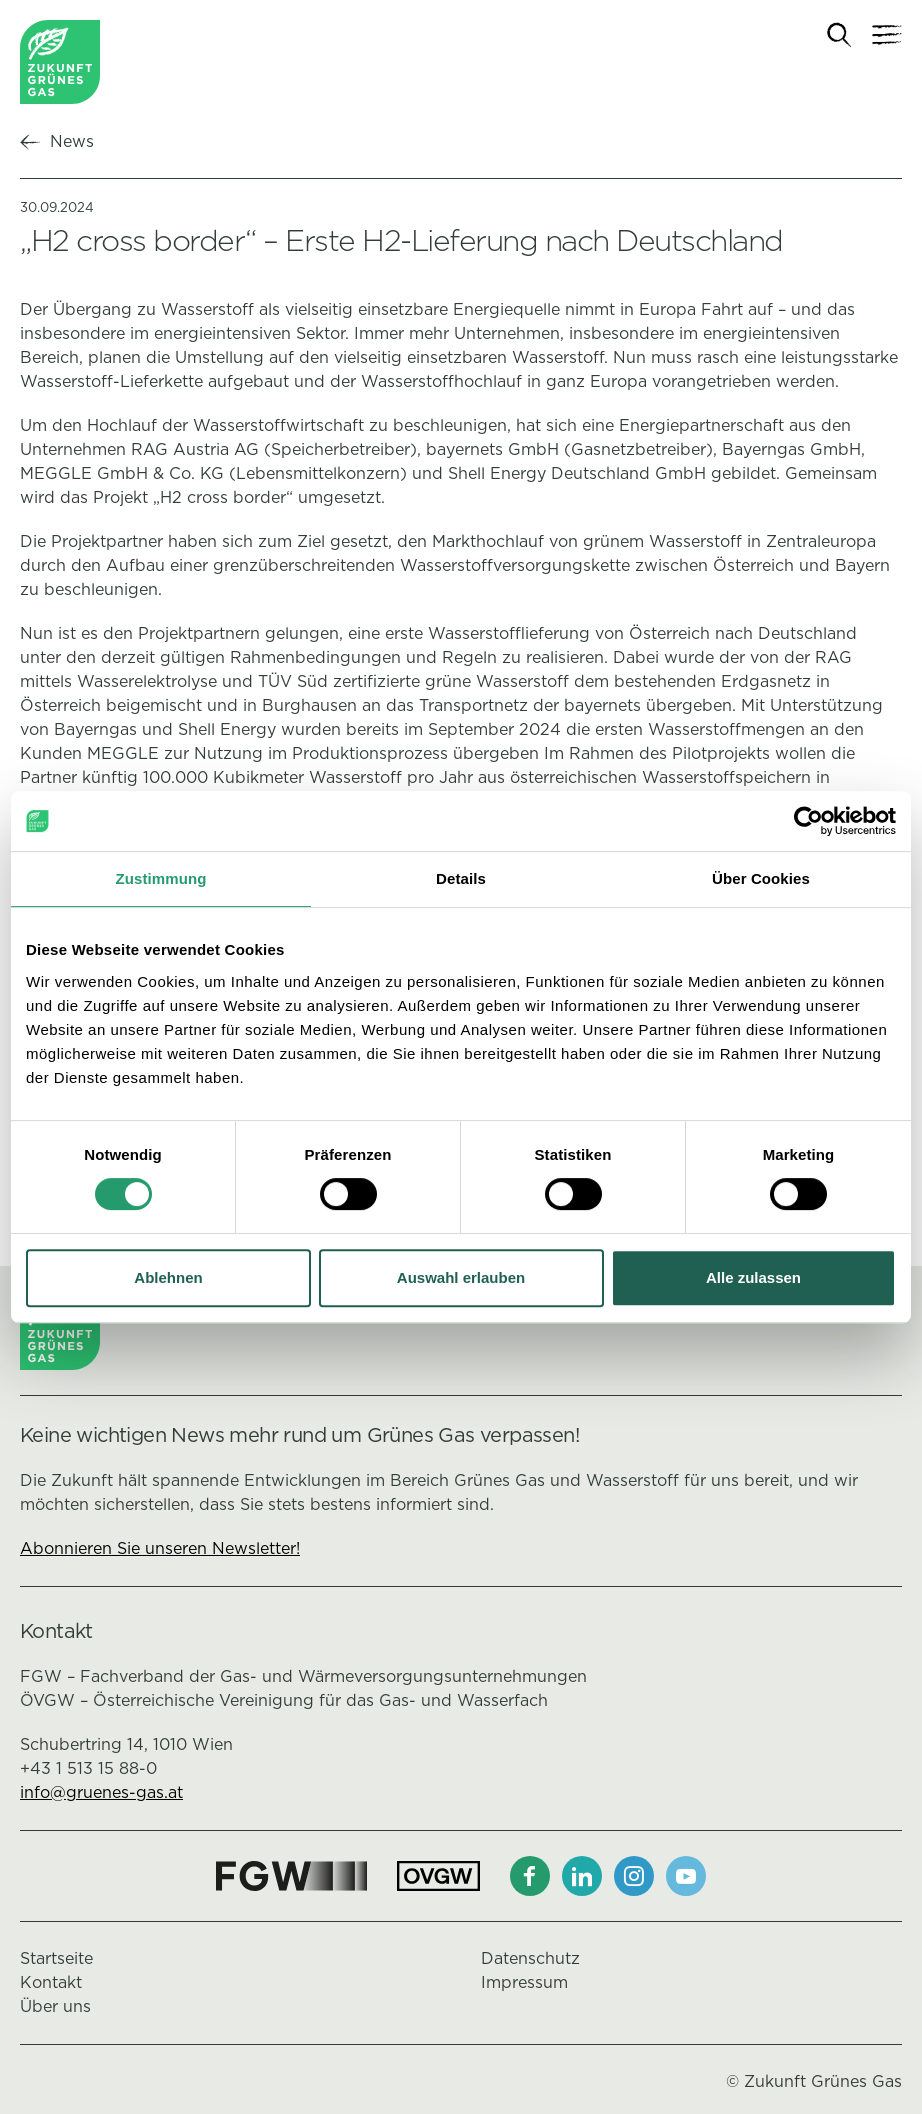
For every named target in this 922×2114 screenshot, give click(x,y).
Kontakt (51, 1982)
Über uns (55, 2006)
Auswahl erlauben (461, 1277)
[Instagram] (634, 1876)
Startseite (56, 1958)
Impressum (524, 1982)
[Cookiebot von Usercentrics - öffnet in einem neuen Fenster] (808, 821)
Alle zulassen (753, 1277)
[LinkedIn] (582, 1876)
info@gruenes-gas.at (101, 1792)
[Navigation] (887, 35)
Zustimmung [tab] (161, 878)
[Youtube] (686, 1876)
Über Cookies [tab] (761, 878)
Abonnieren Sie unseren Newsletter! (160, 1548)
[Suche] (839, 35)
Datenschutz (530, 1958)
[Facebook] (530, 1876)
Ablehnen (168, 1277)
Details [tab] (461, 878)
